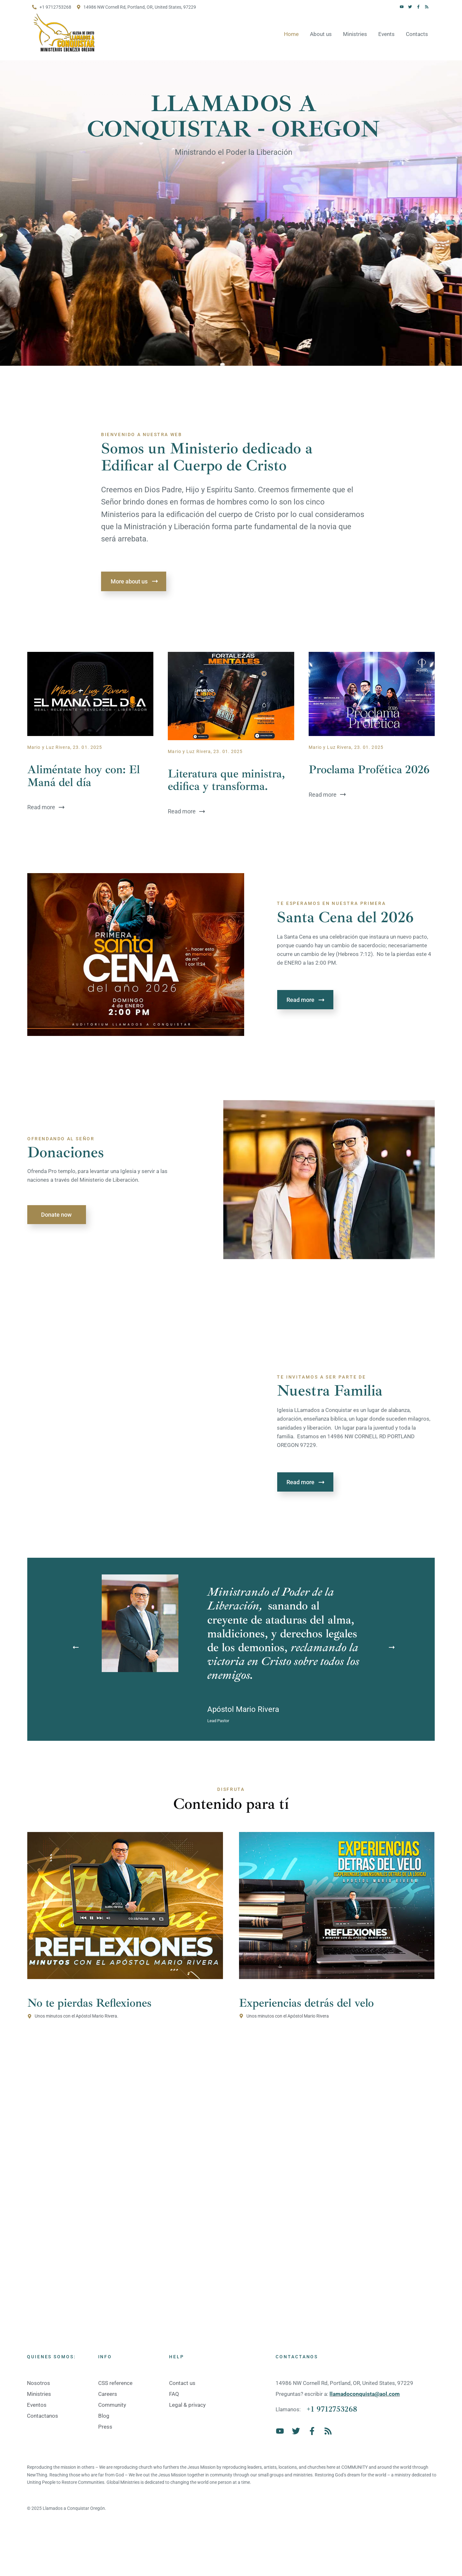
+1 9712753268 (331, 2409)
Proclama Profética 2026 (369, 769)
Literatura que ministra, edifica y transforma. (226, 780)
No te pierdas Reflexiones (89, 2003)
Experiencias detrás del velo (306, 2003)
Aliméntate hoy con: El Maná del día (83, 776)
